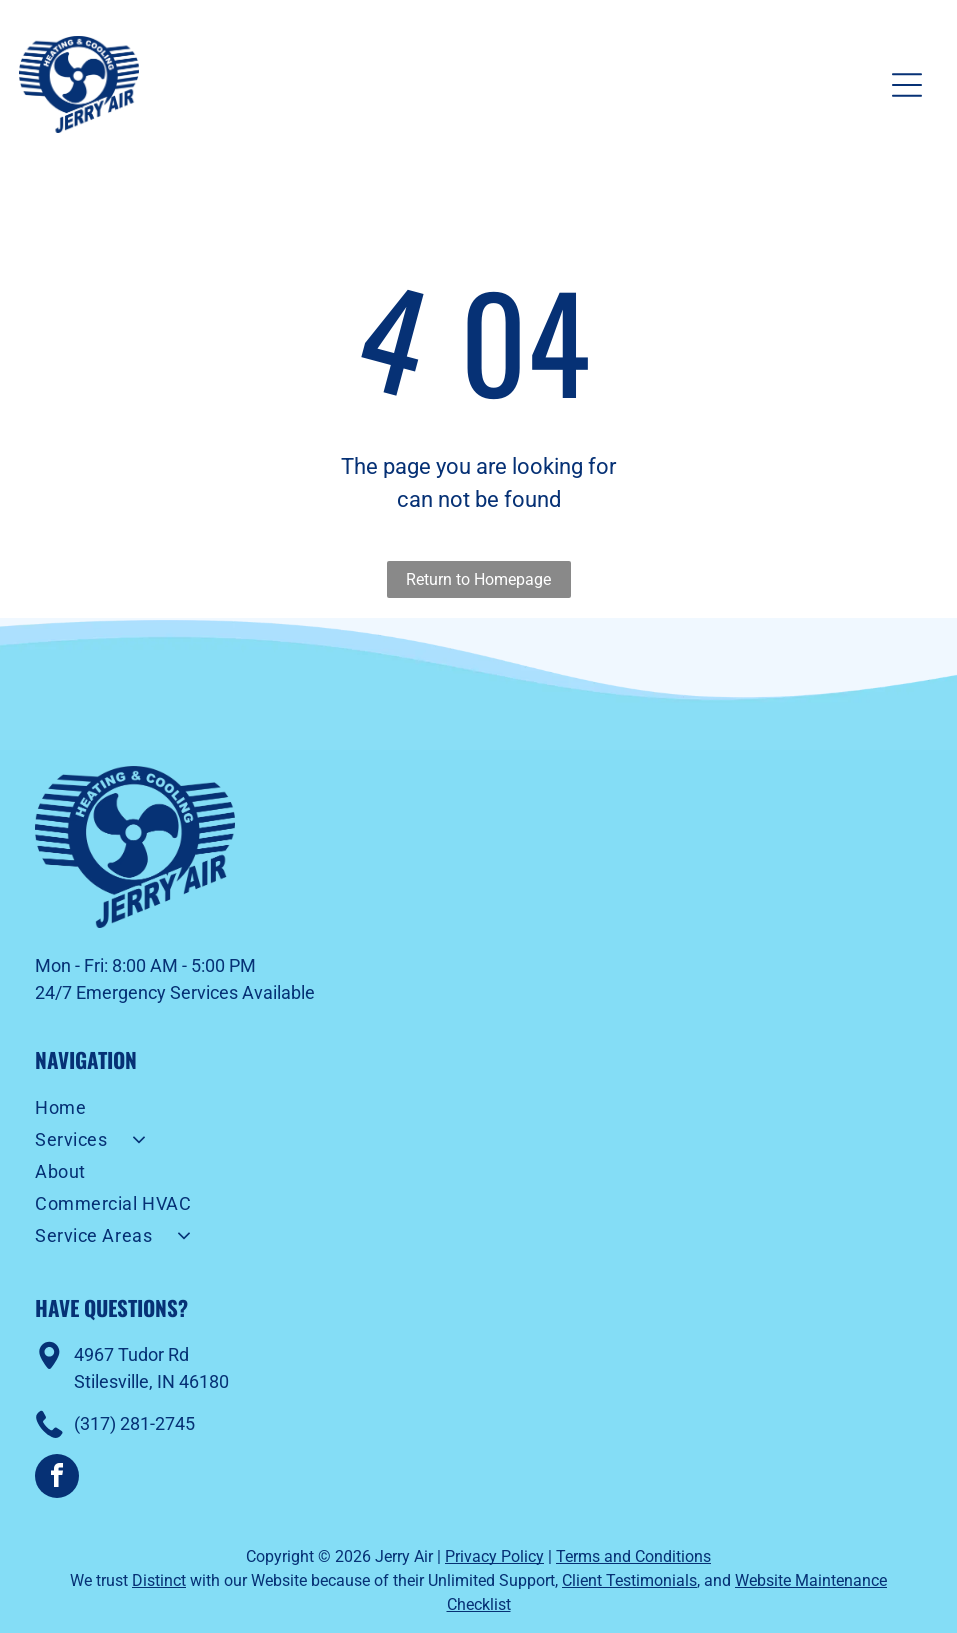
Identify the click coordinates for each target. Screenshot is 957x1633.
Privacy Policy (494, 1556)
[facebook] (57, 1478)
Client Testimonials (629, 1580)
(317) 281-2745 (134, 1423)
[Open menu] (907, 85)
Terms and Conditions (633, 1556)
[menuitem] (478, 1110)
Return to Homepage (478, 579)
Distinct (159, 1580)
